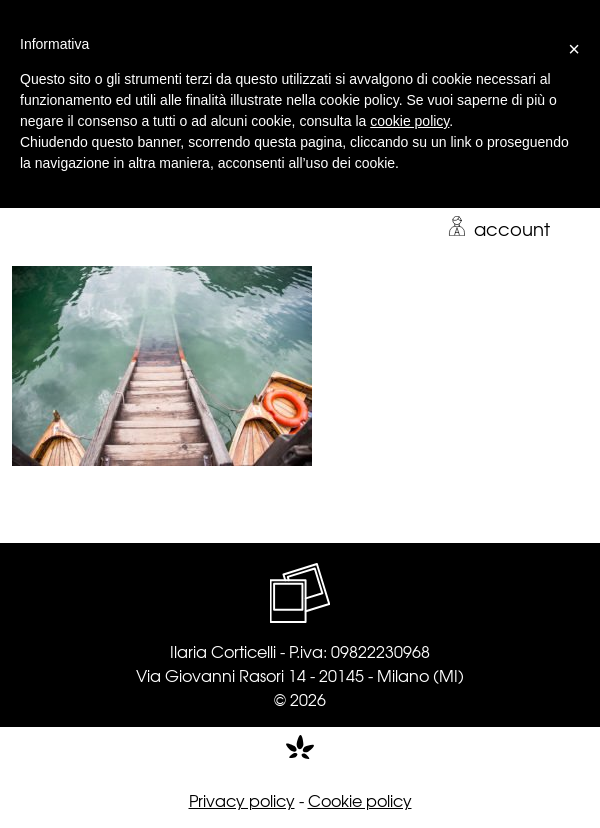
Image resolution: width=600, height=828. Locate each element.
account (498, 228)
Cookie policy (360, 800)
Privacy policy (242, 800)
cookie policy (409, 121)
